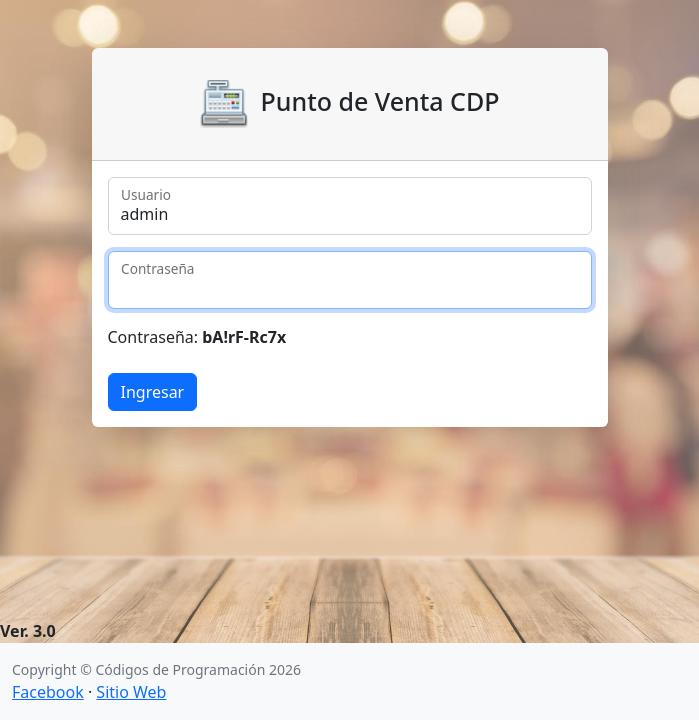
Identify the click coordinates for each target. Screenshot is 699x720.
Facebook (48, 692)
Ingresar (153, 392)
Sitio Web (131, 692)
